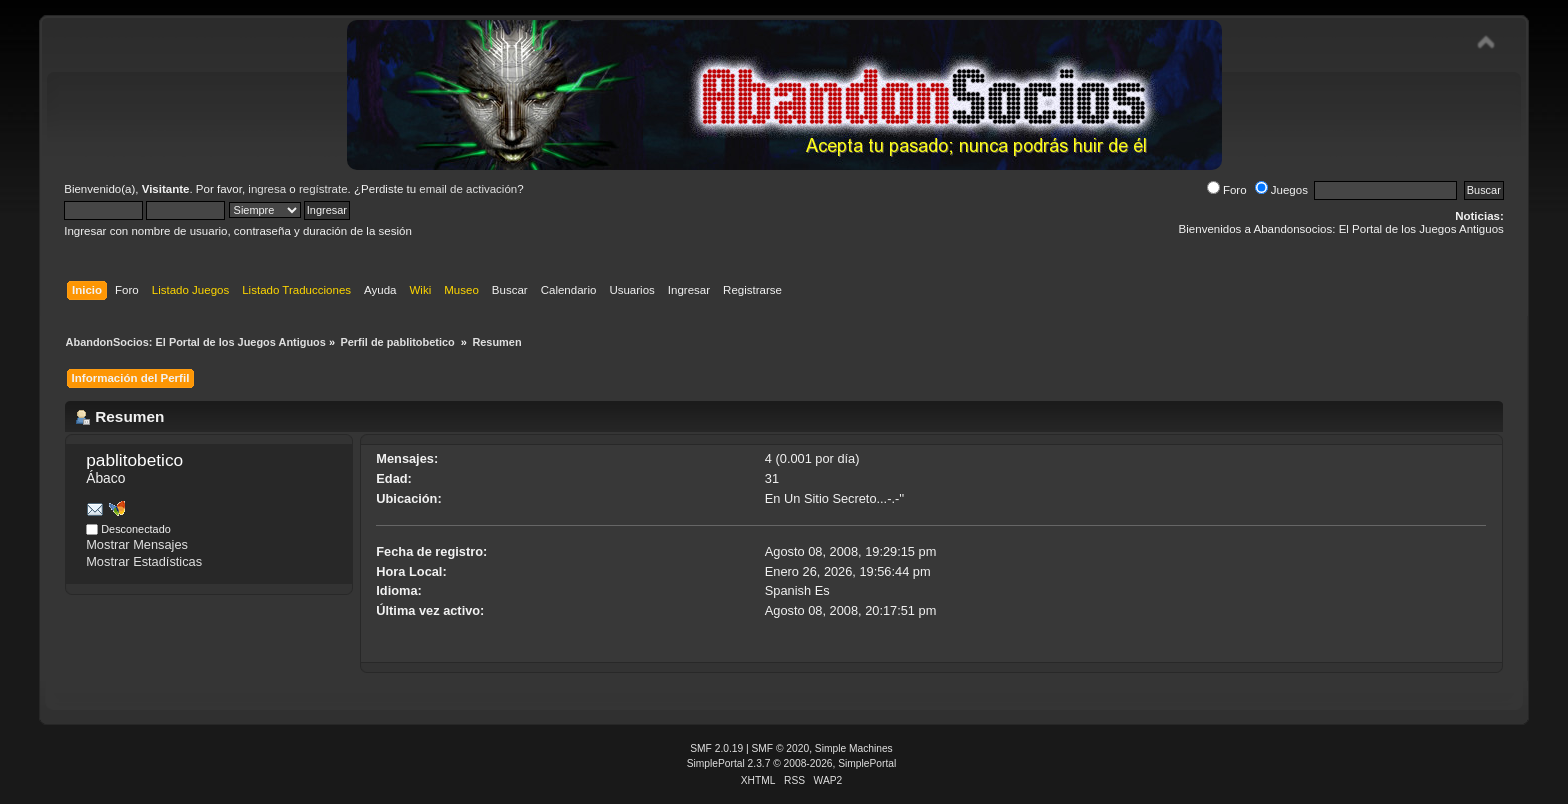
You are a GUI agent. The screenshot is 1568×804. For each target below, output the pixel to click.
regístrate (323, 189)
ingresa (267, 189)
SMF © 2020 (781, 748)
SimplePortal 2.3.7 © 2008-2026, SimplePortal (792, 763)
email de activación (468, 189)
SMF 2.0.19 (716, 748)
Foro (1227, 190)
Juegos (1281, 190)
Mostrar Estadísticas (144, 561)
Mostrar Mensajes (137, 544)
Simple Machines (854, 748)
